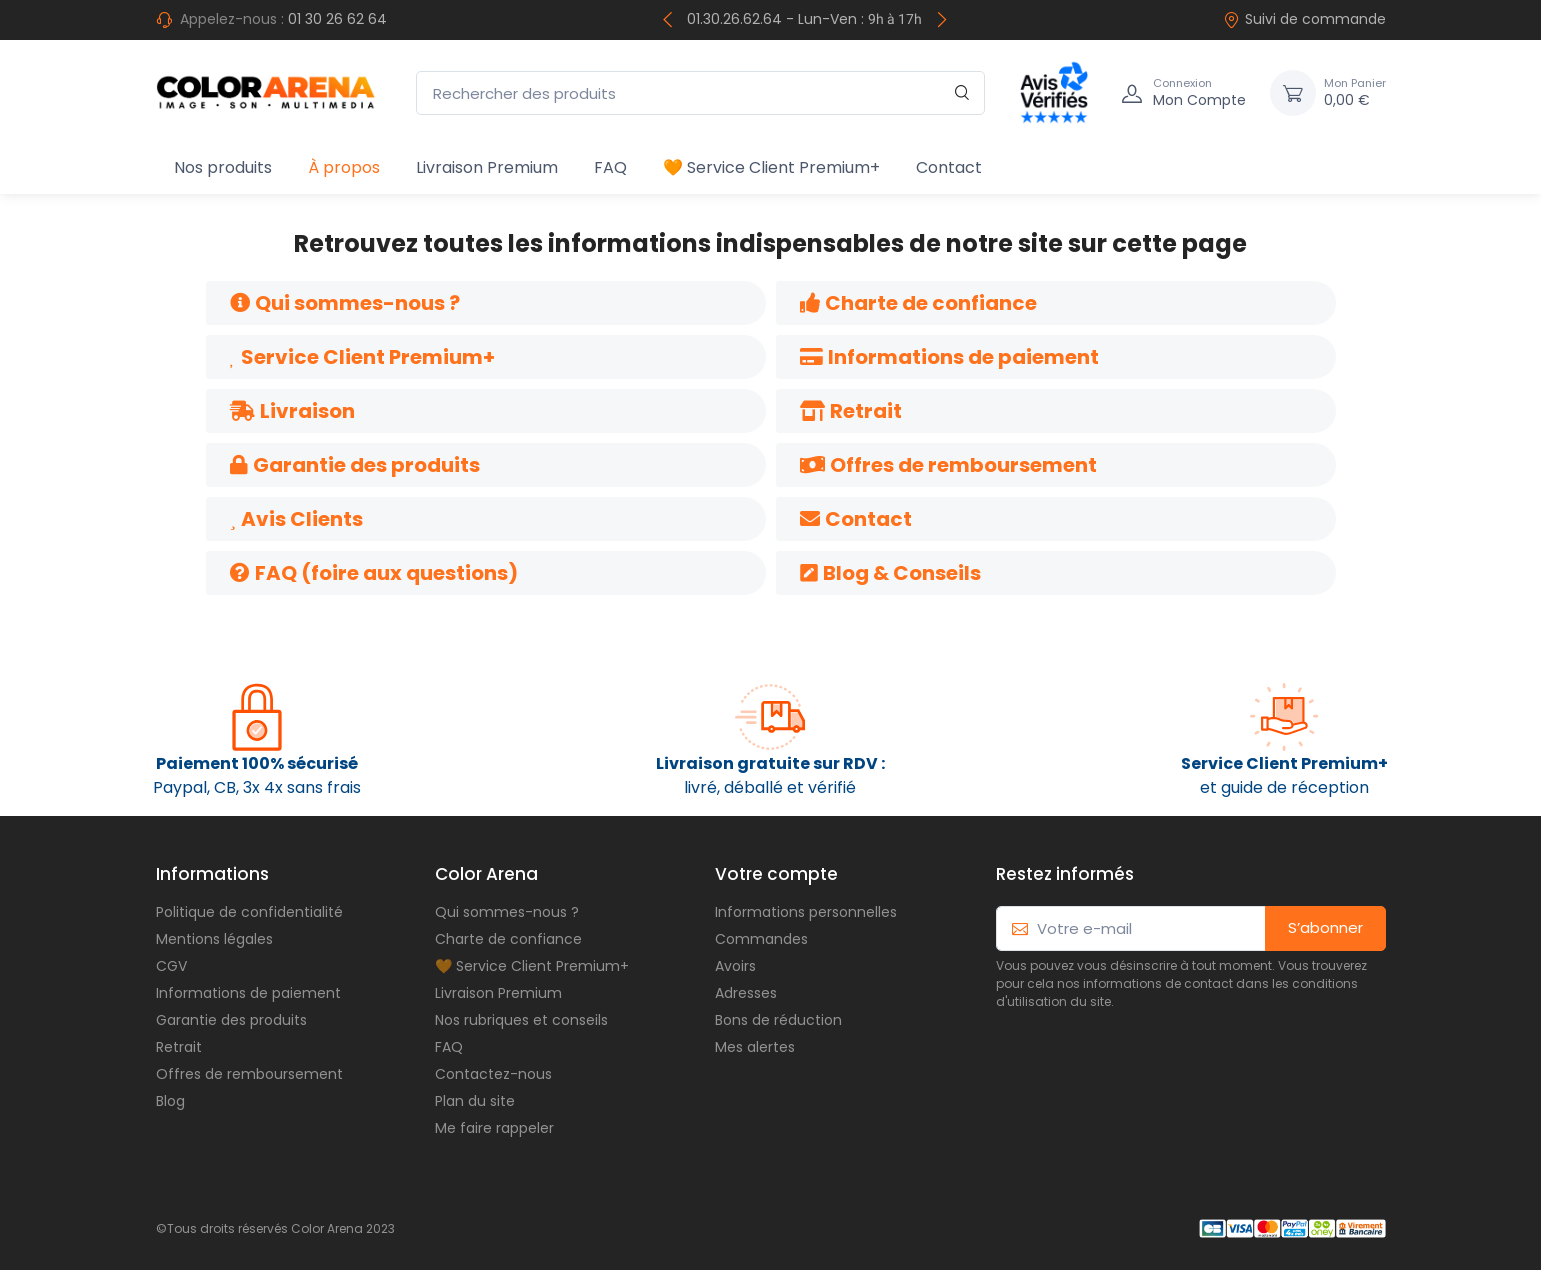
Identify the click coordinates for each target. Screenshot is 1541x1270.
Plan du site (475, 1101)
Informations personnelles (806, 912)
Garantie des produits (231, 1020)
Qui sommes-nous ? (507, 912)
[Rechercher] (962, 93)
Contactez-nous (493, 1074)
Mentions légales (214, 939)
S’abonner (1325, 927)
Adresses (746, 993)
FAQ (610, 167)
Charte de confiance (508, 939)
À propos (344, 167)
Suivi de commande (1304, 19)
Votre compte (776, 874)
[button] (345, 303)
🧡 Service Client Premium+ (771, 167)
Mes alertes (755, 1047)
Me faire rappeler (494, 1128)
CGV (171, 966)
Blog (170, 1101)
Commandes (761, 939)
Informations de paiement (248, 993)
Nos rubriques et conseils (521, 1020)
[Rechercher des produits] (700, 93)
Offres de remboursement (249, 1074)
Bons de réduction (778, 1020)
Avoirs (735, 966)
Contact (949, 167)
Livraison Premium (487, 167)
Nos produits (223, 167)
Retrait (179, 1047)
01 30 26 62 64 (337, 19)
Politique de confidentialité (249, 912)
